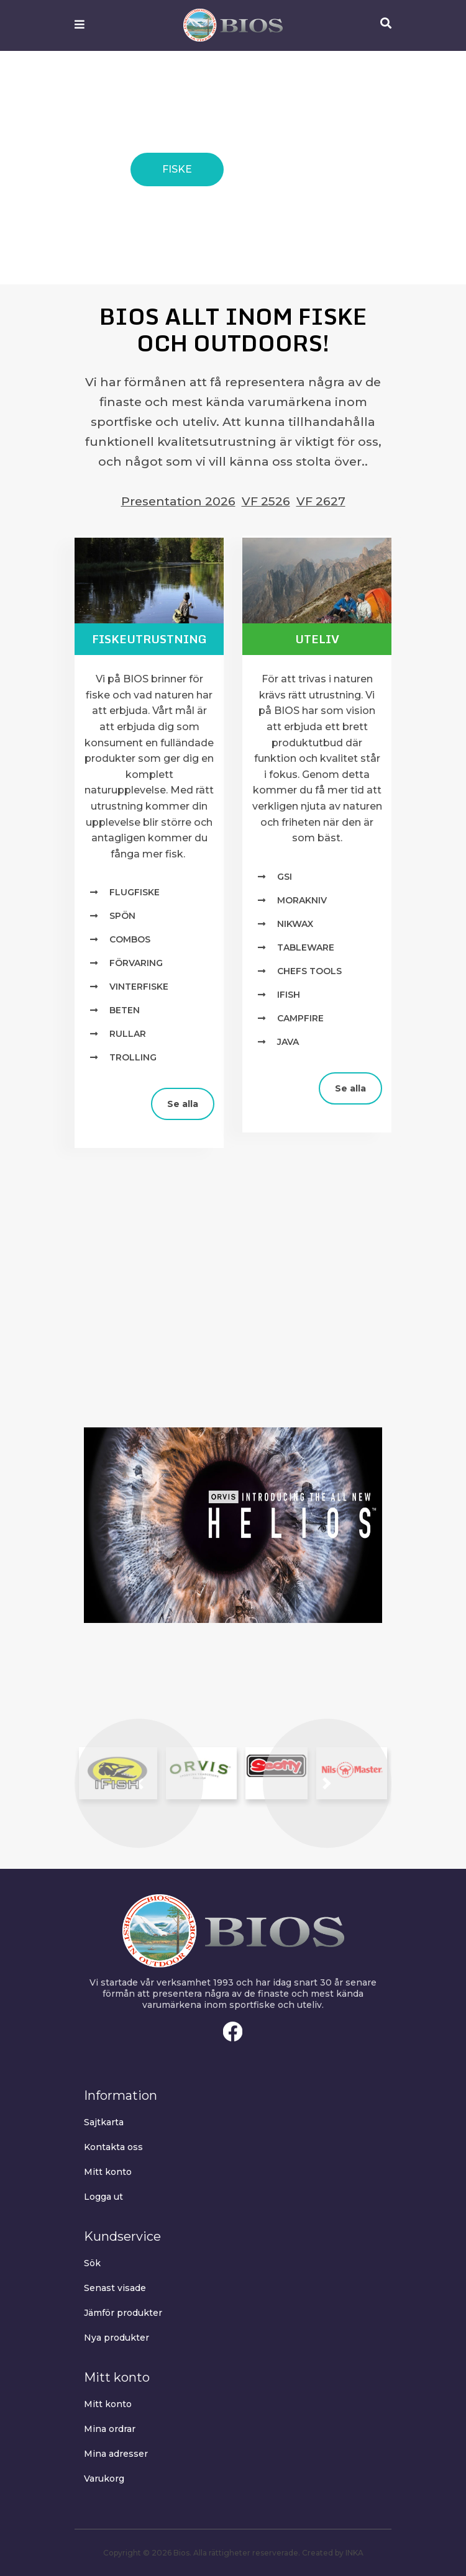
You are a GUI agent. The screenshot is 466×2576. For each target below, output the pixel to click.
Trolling (133, 1057)
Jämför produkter (123, 2312)
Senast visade (115, 2288)
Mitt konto (108, 2171)
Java (288, 1041)
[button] (139, 1783)
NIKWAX (295, 923)
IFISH (288, 994)
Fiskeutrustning (149, 639)
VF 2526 (266, 501)
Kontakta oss (113, 2147)
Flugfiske (134, 892)
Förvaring (136, 963)
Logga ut (103, 2196)
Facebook (233, 2031)
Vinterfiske (138, 986)
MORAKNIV (302, 900)
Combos (129, 939)
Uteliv (317, 639)
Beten (124, 1010)
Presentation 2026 (178, 501)
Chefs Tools (309, 971)
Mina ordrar (109, 2428)
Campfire (300, 1018)
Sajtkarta (104, 2122)
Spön (122, 915)
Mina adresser (116, 2453)
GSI (284, 876)
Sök (92, 2263)
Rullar (127, 1033)
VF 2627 (320, 501)
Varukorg (104, 2478)
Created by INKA (332, 2552)
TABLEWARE (305, 947)
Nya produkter (116, 2337)
